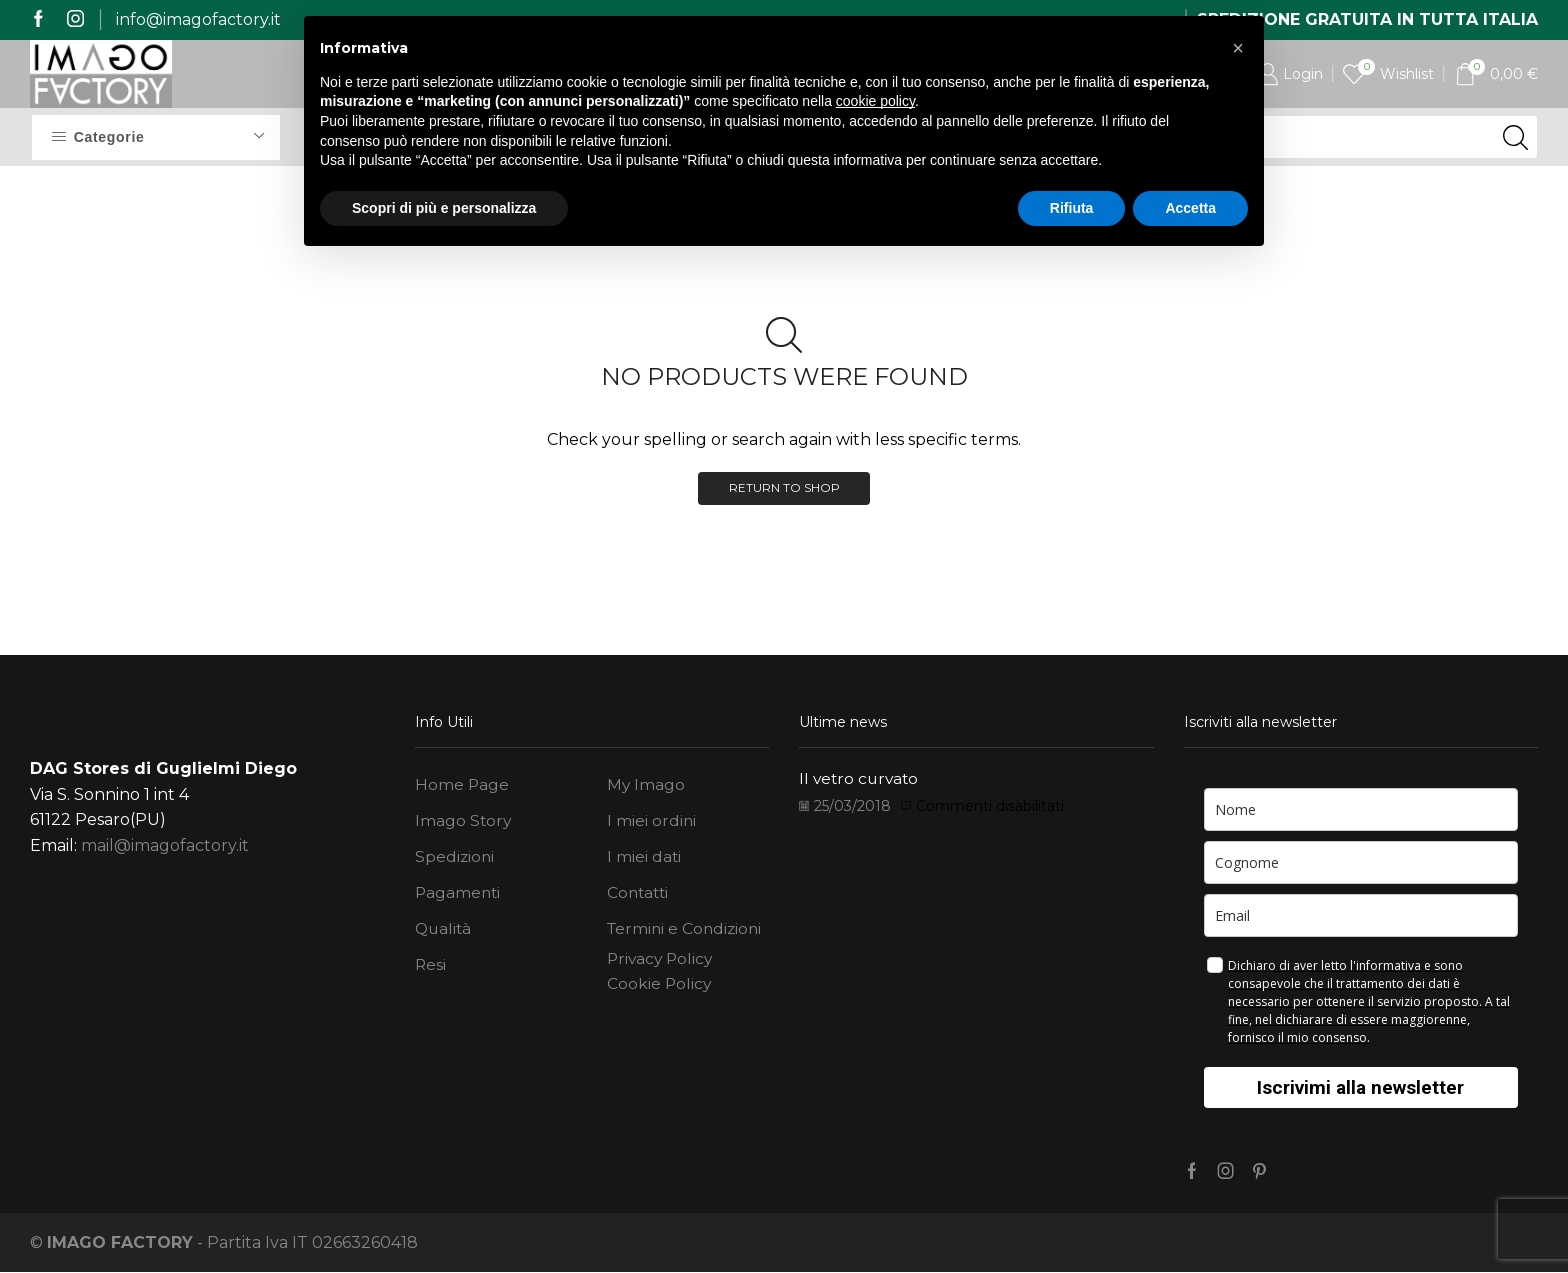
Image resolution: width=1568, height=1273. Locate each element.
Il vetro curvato (861, 778)
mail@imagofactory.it (165, 846)
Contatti (639, 895)
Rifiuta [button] (1072, 208)
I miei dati (644, 859)
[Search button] (1516, 137)
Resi (431, 968)
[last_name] (1361, 862)
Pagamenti (459, 895)
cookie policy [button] (875, 101)
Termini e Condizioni (687, 932)
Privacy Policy (662, 963)
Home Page (462, 786)
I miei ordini (652, 822)
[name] (1361, 809)
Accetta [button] (1190, 208)
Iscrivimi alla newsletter (1360, 1087)
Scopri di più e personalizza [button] (444, 208)
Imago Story (464, 822)
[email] (1361, 915)
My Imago (646, 786)
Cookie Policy (660, 988)
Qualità (444, 932)
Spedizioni (455, 859)
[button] (1238, 48)
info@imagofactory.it (198, 19)
